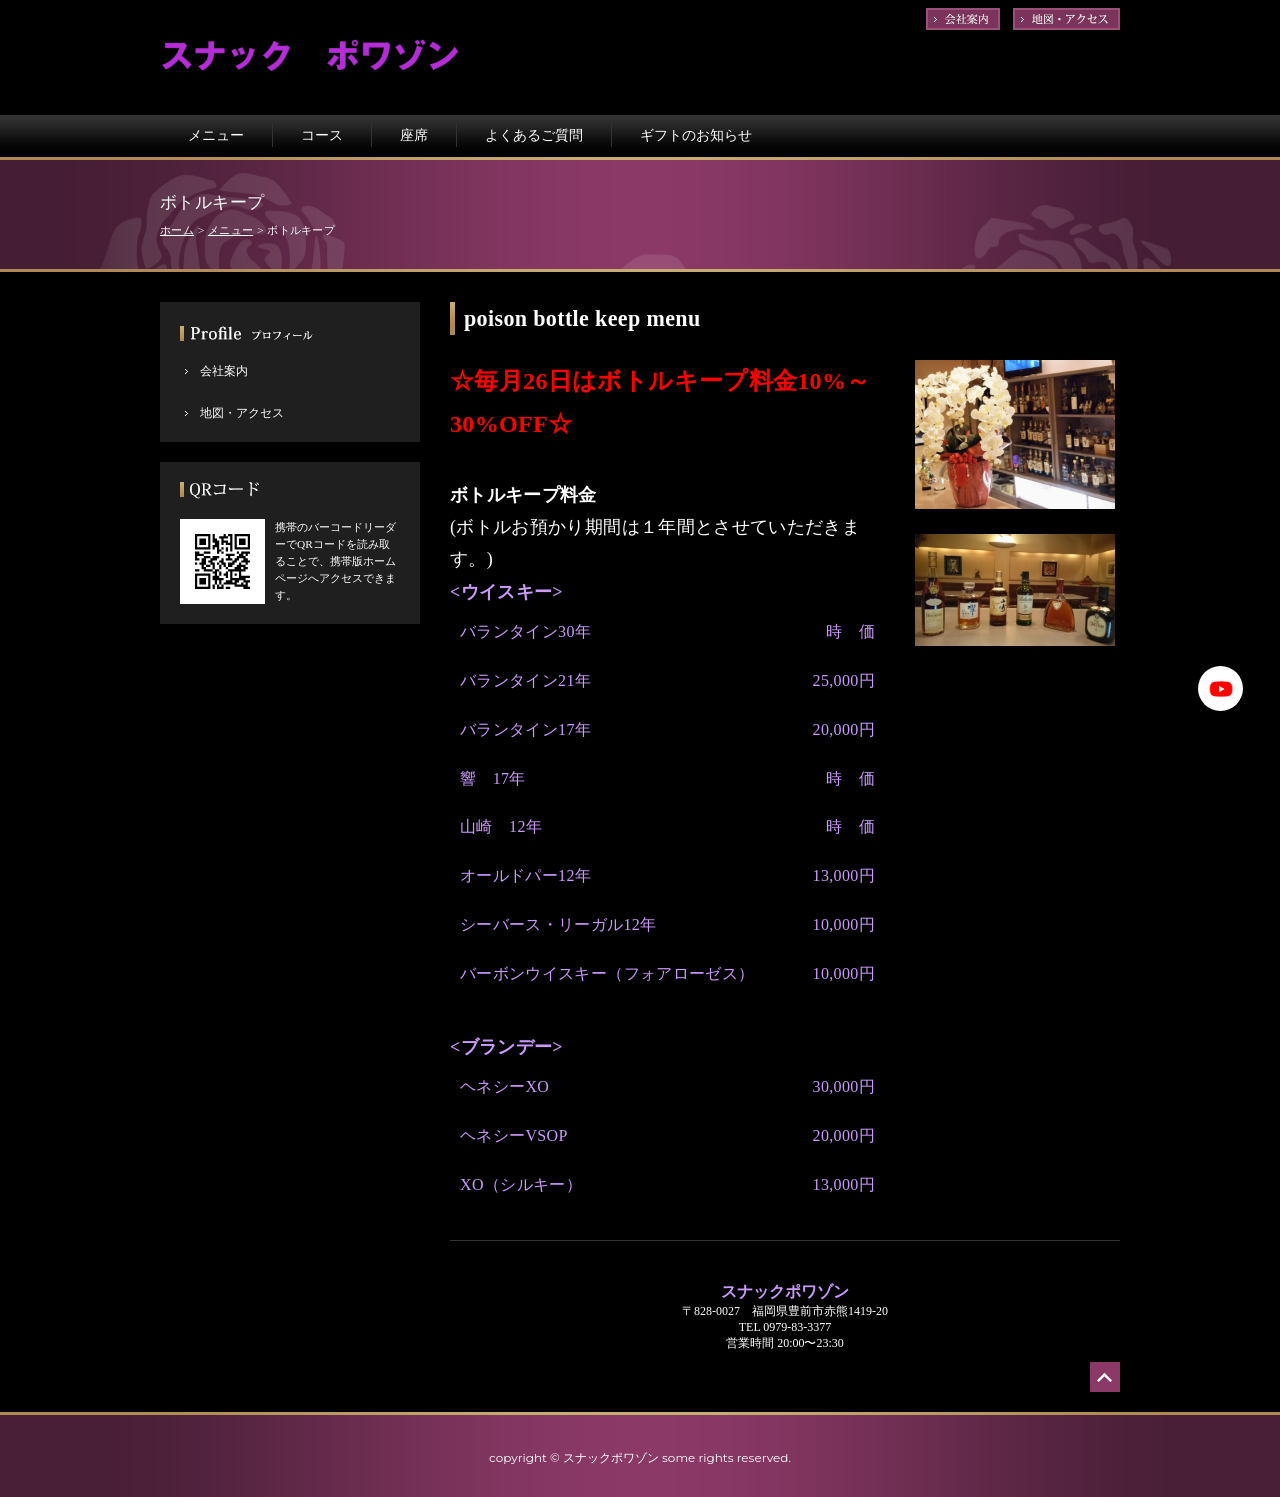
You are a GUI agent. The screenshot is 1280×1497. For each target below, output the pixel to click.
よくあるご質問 (534, 135)
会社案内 (224, 371)
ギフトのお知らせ (696, 135)
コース (322, 135)
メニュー (216, 135)
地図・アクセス (242, 413)
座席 (414, 135)
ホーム (177, 230)
